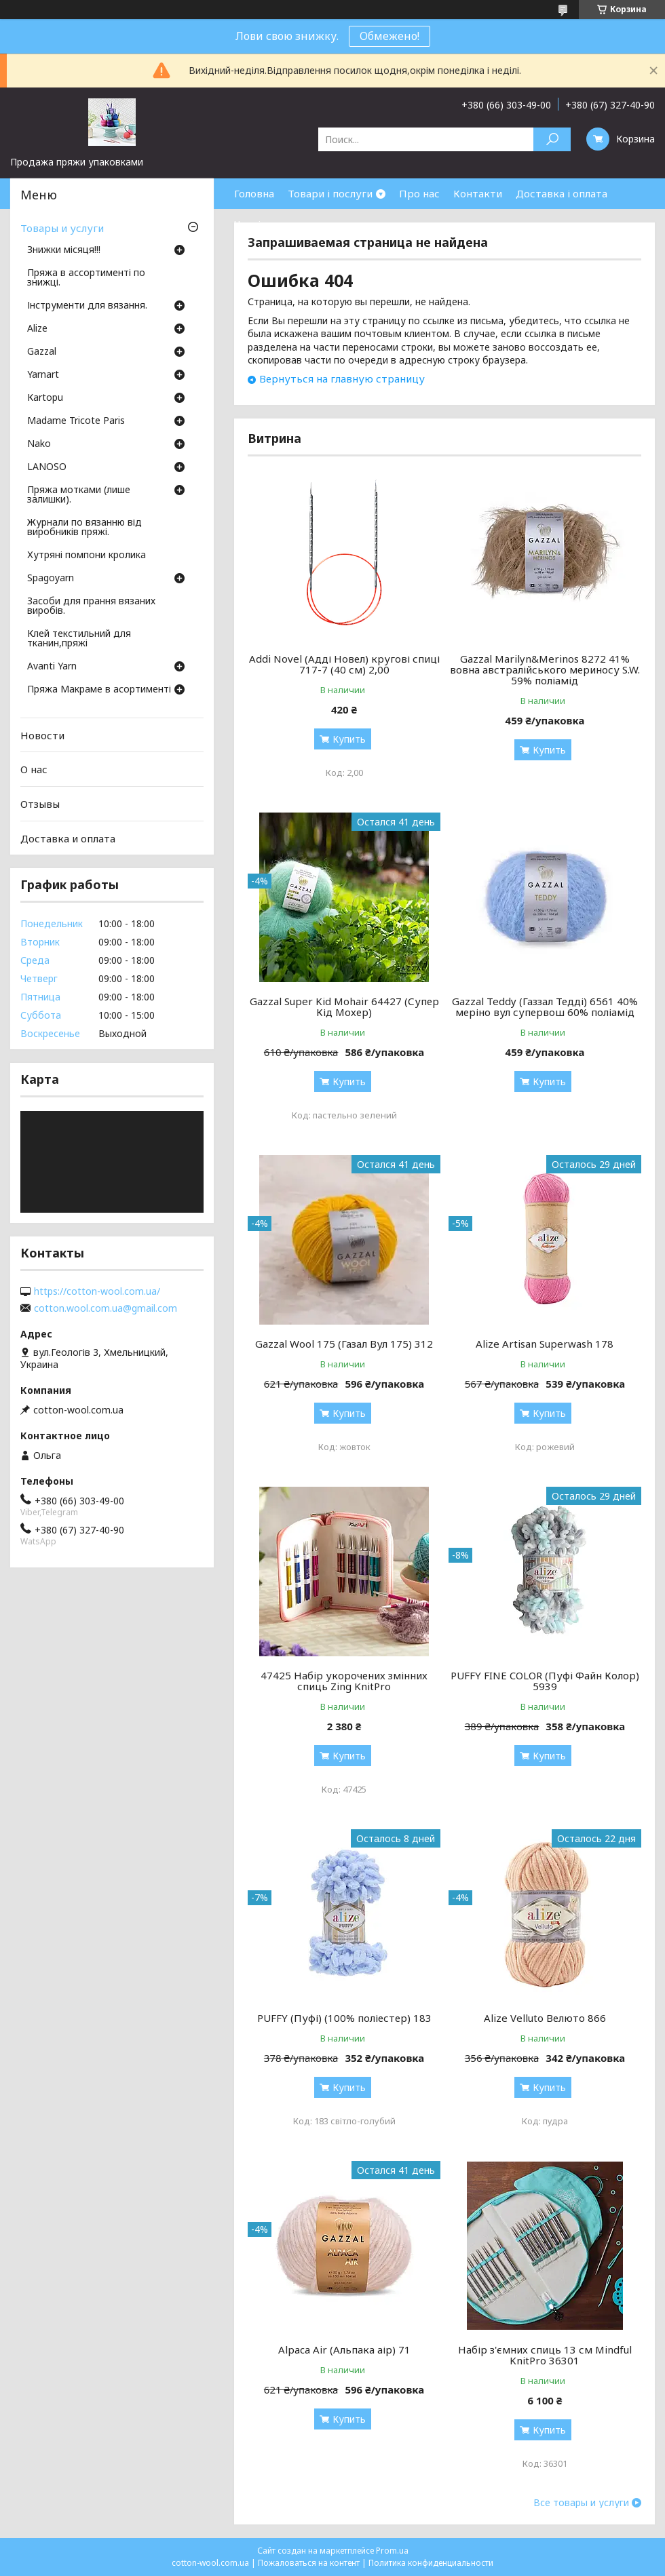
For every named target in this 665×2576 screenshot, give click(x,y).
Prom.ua (392, 2550)
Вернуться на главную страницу (342, 378)
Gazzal (41, 352)
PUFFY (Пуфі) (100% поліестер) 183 (344, 2017)
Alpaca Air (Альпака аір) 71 (344, 2349)
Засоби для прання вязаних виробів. (91, 606)
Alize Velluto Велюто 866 (545, 2017)
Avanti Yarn (52, 666)
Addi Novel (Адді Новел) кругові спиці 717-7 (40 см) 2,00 (344, 664)
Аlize (37, 329)
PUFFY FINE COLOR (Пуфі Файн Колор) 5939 (545, 1681)
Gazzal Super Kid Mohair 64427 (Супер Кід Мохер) (344, 1006)
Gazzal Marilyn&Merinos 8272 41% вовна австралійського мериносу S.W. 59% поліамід (545, 669)
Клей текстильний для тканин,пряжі (79, 639)
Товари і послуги (330, 193)
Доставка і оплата (561, 193)
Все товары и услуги (581, 2503)
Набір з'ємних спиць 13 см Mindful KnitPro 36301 (545, 2355)
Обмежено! (389, 35)
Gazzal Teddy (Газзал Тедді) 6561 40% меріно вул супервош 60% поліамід (545, 1006)
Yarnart (43, 375)
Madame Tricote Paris (76, 421)
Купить (349, 739)
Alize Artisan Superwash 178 (544, 1343)
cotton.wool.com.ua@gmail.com (105, 1308)
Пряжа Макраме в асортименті (99, 689)
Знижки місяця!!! (63, 250)
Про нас (419, 193)
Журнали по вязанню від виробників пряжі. (84, 528)
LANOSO (46, 467)
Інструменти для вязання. (87, 305)
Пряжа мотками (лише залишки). (78, 495)
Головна (254, 193)
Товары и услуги (62, 228)
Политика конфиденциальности (430, 2563)
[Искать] (552, 139)
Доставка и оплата (67, 837)
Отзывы (40, 804)
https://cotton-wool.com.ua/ (97, 1291)
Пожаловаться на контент (309, 2563)
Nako (39, 444)
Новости (42, 735)
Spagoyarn (50, 578)
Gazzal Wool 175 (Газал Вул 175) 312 (344, 1343)
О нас (34, 769)
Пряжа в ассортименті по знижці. (86, 278)
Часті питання (269, 224)
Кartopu (45, 398)
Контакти (477, 193)
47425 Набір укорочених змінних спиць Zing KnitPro (344, 1681)
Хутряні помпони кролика (86, 555)
